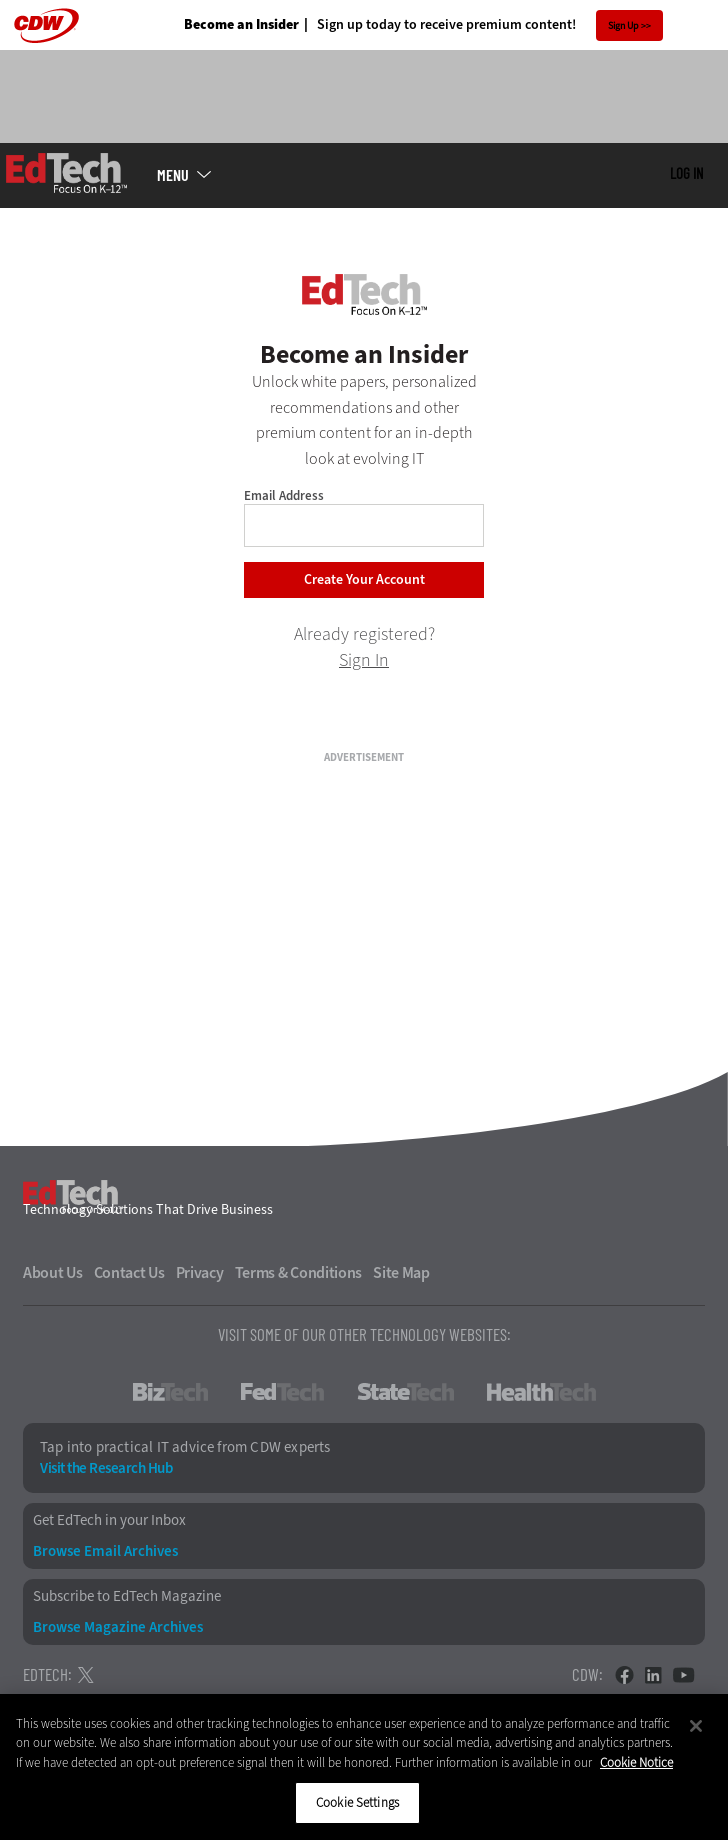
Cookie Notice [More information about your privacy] (636, 1762)
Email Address (284, 495)
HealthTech (541, 1392)
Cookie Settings (357, 1802)
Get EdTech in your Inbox (109, 1520)
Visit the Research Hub (106, 1468)
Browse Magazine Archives (118, 1627)
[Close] (696, 1726)
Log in (686, 173)
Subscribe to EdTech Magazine (127, 1596)
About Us (53, 1273)
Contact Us (129, 1273)
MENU (173, 175)
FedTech (282, 1392)
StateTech (405, 1392)
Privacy (200, 1273)
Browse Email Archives (105, 1551)
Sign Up (623, 25)
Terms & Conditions (299, 1273)
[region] (364, 1767)
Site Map (401, 1273)
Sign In (364, 660)
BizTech (170, 1392)
